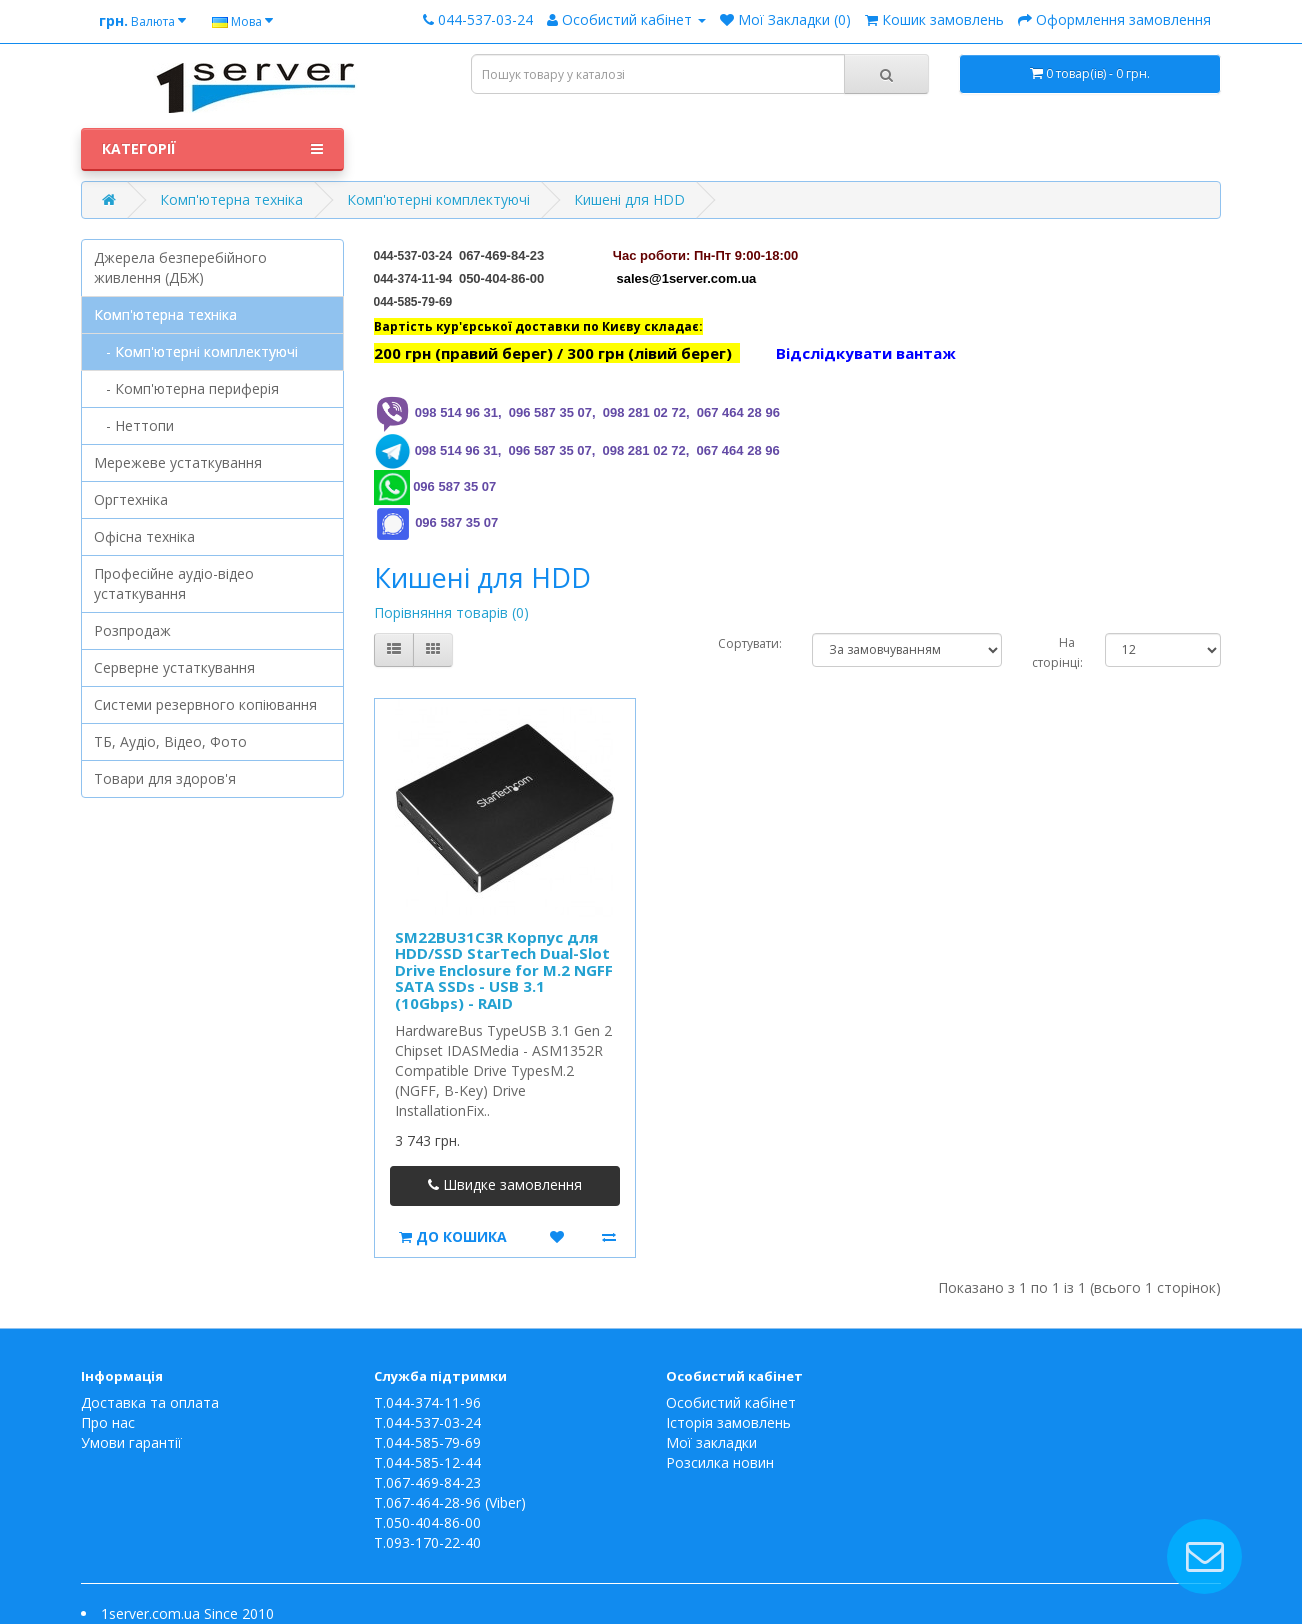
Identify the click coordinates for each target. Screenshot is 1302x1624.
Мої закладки (711, 1442)
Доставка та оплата (150, 1402)
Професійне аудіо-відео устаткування (174, 583)
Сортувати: (750, 643)
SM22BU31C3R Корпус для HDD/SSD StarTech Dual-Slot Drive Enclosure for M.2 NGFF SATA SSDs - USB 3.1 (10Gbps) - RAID (504, 970)
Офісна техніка (144, 536)
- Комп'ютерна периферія (186, 388)
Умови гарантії (131, 1442)
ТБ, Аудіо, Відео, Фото (170, 741)
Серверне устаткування (174, 667)
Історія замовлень (728, 1422)
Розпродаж (132, 630)
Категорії (212, 149)
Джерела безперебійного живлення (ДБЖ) (180, 267)
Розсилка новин (720, 1462)
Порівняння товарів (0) (451, 612)
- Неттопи (134, 425)
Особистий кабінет (731, 1402)
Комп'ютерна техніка (231, 199)
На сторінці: (1053, 652)
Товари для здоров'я (165, 778)
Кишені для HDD (629, 199)
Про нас (108, 1422)
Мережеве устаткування (178, 462)
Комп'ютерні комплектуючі (438, 199)
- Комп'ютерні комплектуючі (196, 351)
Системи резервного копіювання (205, 704)
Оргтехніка (131, 499)
